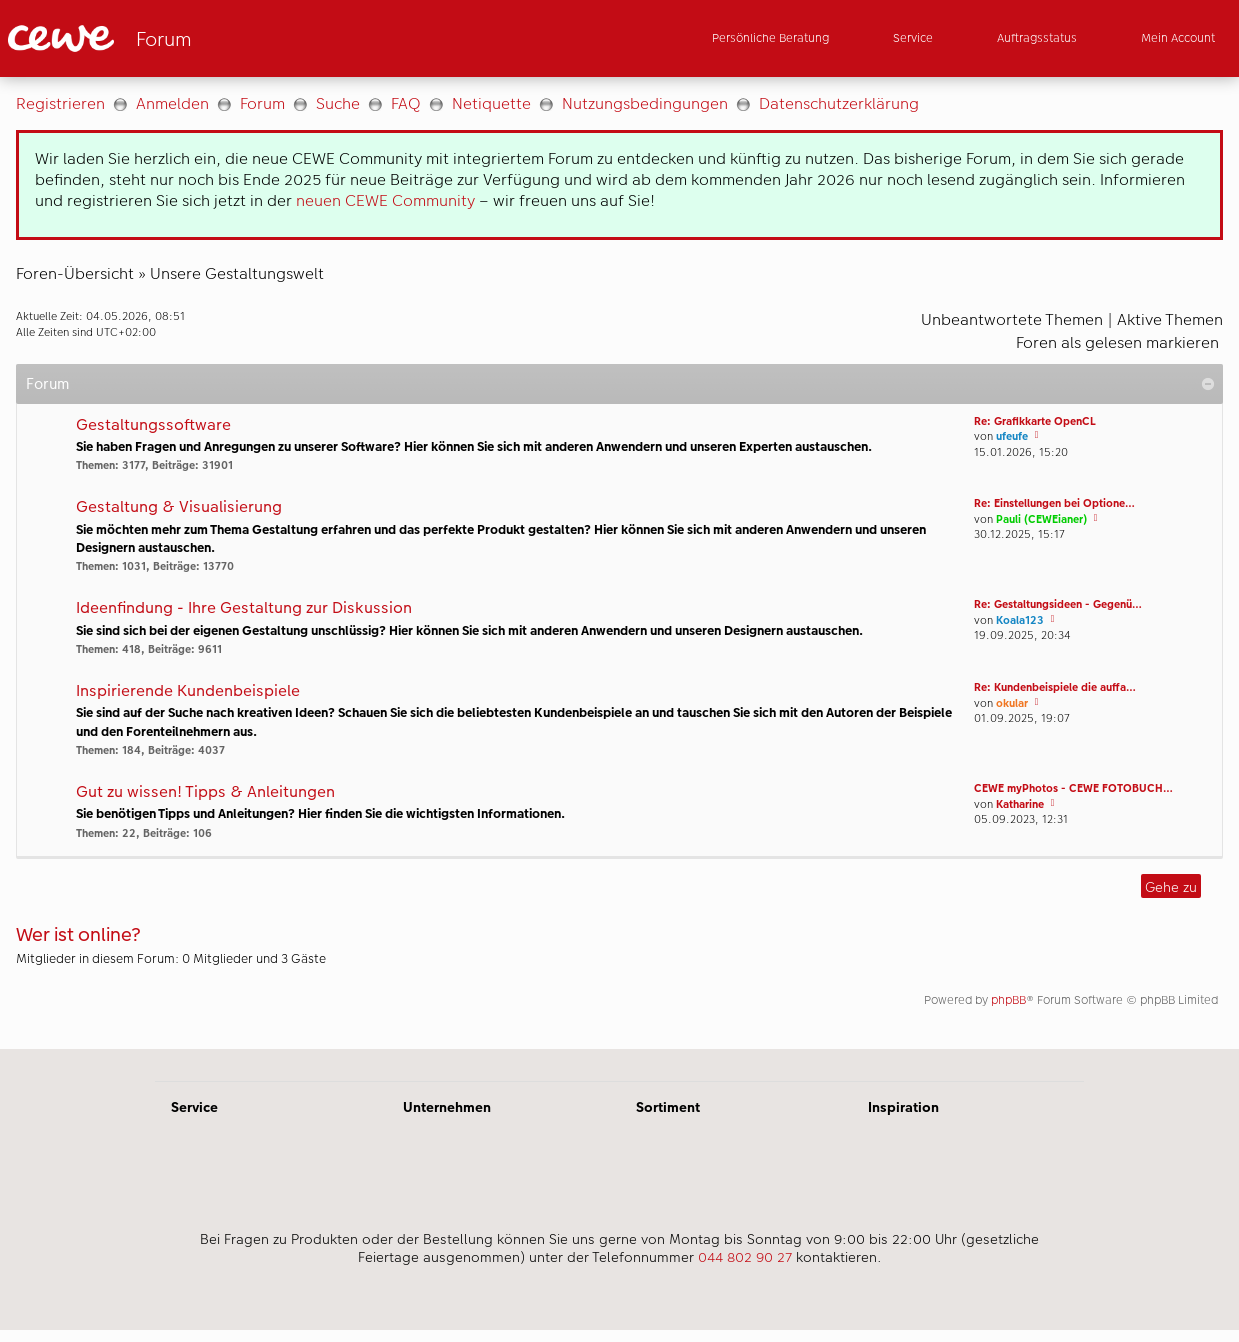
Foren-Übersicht (75, 273)
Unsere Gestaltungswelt (237, 273)
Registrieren (60, 103)
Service (194, 1107)
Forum (262, 103)
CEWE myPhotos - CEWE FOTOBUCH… (1073, 788)
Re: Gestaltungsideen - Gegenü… (1058, 604)
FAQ (406, 103)
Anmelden (172, 103)
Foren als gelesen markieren (1117, 342)
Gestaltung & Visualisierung (179, 507)
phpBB (1008, 1000)
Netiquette (491, 103)
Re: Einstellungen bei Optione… (1054, 503)
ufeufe (1012, 436)
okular (1012, 703)
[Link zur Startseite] (204, 38)
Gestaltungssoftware (153, 425)
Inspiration (903, 1107)
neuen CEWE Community (385, 200)
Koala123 (1020, 620)
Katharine (1020, 804)
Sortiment (668, 1107)
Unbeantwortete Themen (1012, 319)
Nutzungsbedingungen (645, 103)
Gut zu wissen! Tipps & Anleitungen (205, 792)
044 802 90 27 (745, 1257)
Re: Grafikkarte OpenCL (1035, 421)
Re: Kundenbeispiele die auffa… (1055, 687)
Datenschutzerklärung (839, 103)
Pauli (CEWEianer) (1041, 519)
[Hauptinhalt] (619, 563)
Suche (338, 103)
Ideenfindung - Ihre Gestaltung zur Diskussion (244, 608)
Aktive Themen (1170, 319)
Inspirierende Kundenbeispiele (188, 691)
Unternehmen (447, 1107)
